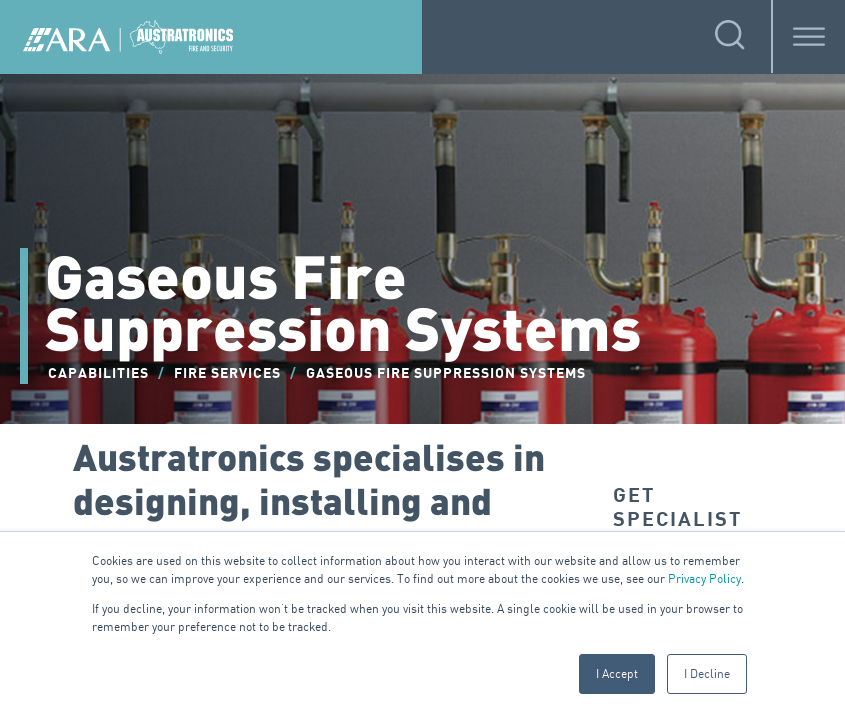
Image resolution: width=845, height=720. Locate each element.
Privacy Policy (704, 578)
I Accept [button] (617, 673)
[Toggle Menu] (809, 36)
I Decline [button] (707, 673)
